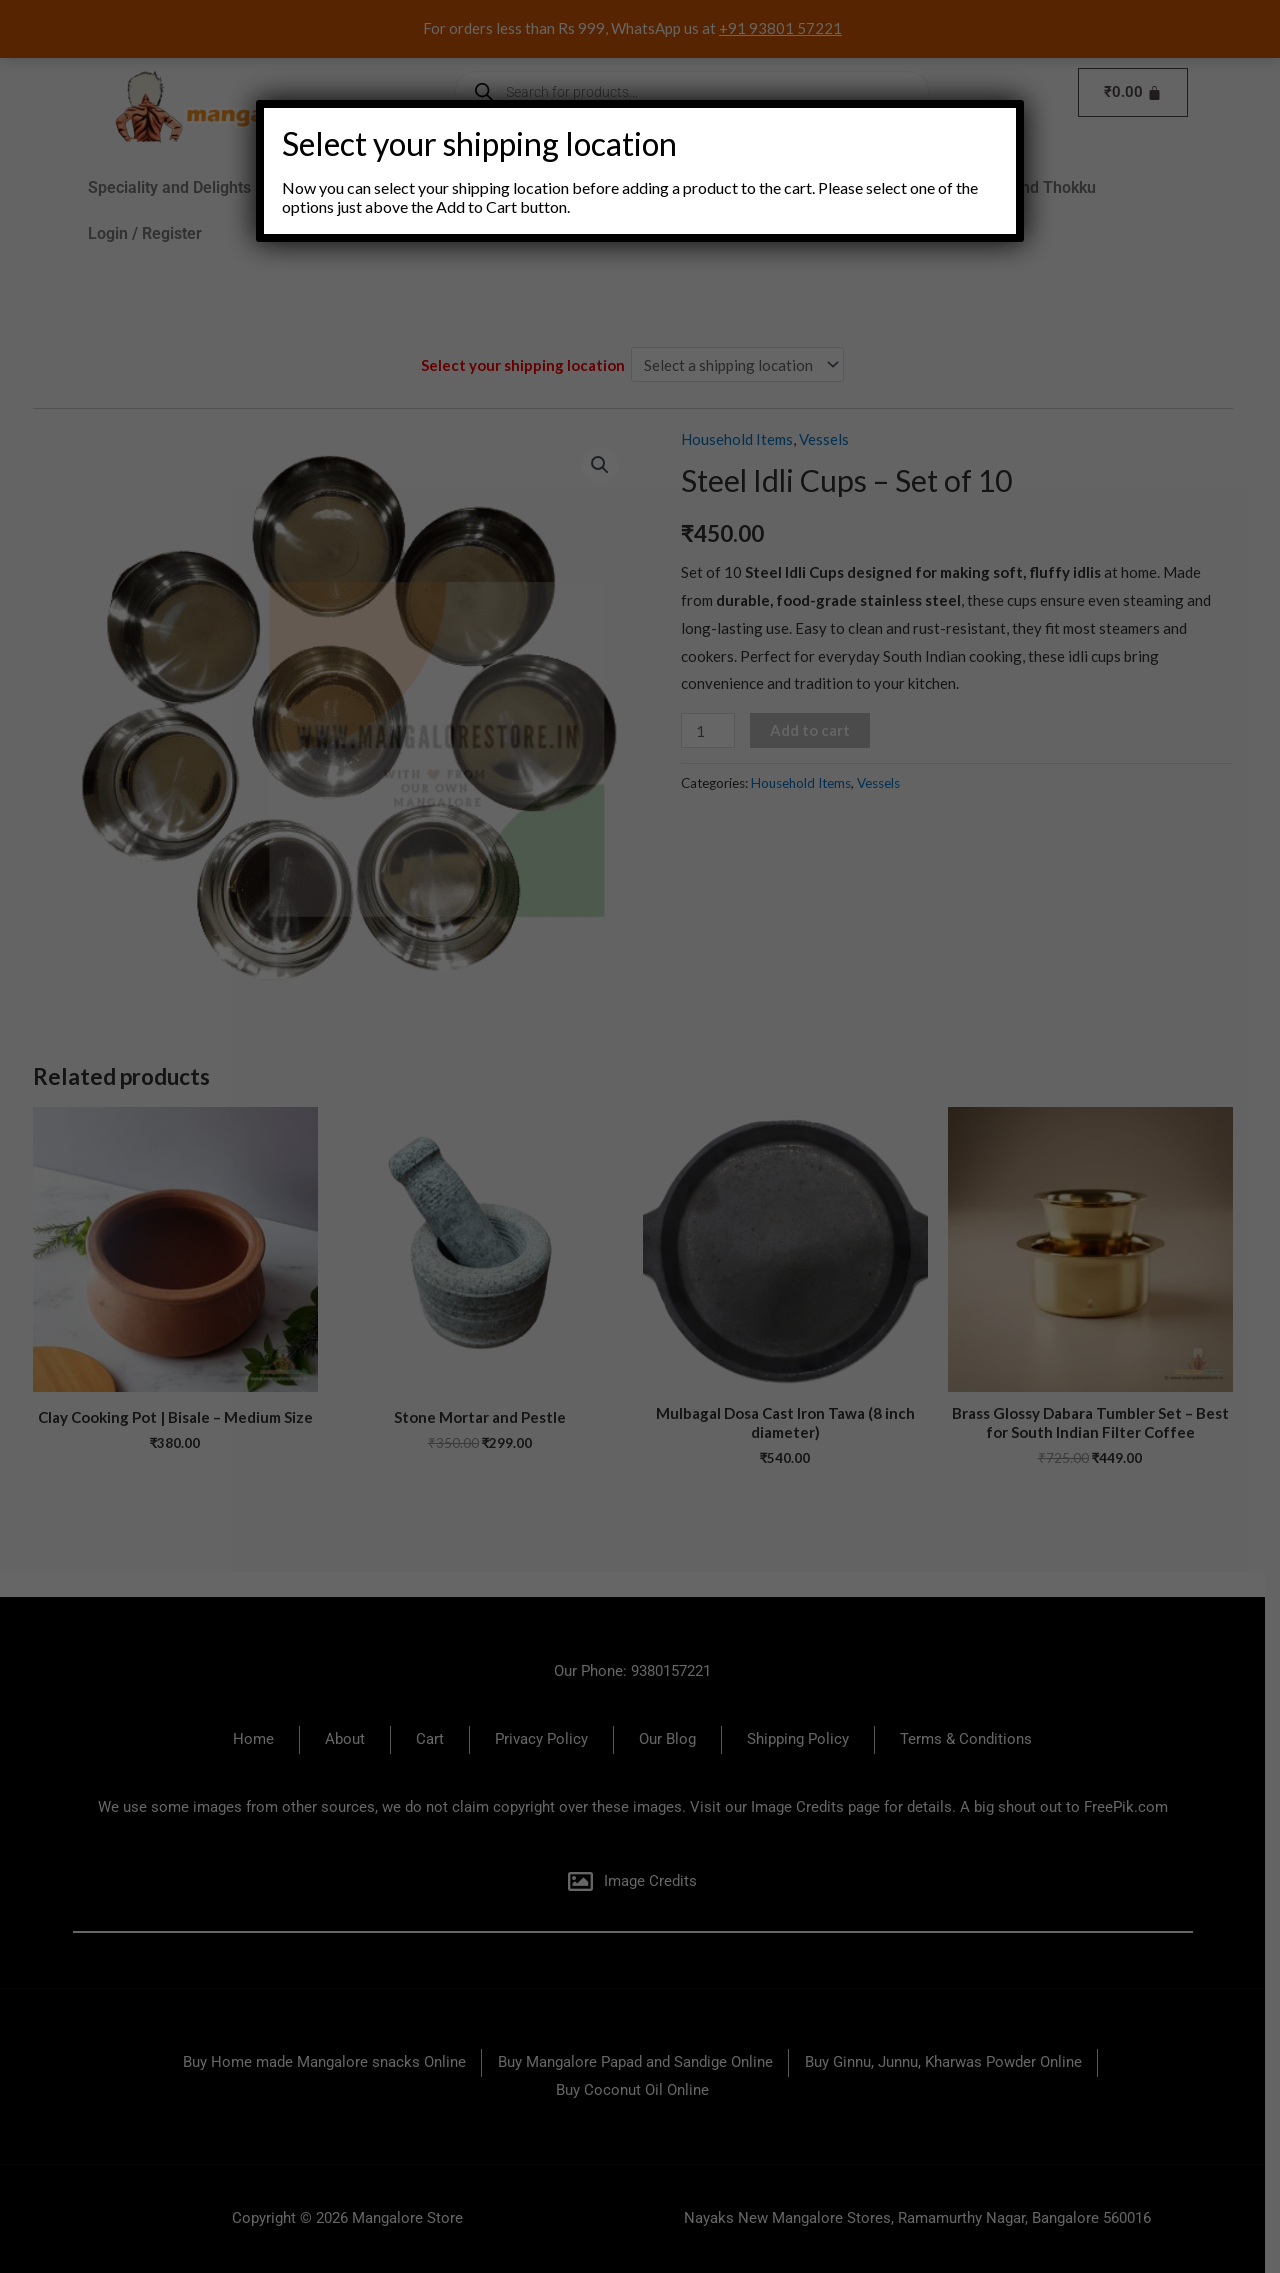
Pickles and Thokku (1033, 187)
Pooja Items (891, 187)
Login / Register (152, 233)
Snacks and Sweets (586, 187)
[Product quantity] (715, 730)
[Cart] (1140, 92)
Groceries (432, 187)
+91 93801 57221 (788, 28)
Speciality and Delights (176, 187)
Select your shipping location (532, 365)
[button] (323, 188)
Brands (323, 187)
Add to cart (817, 730)
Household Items (757, 187)
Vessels (831, 439)
